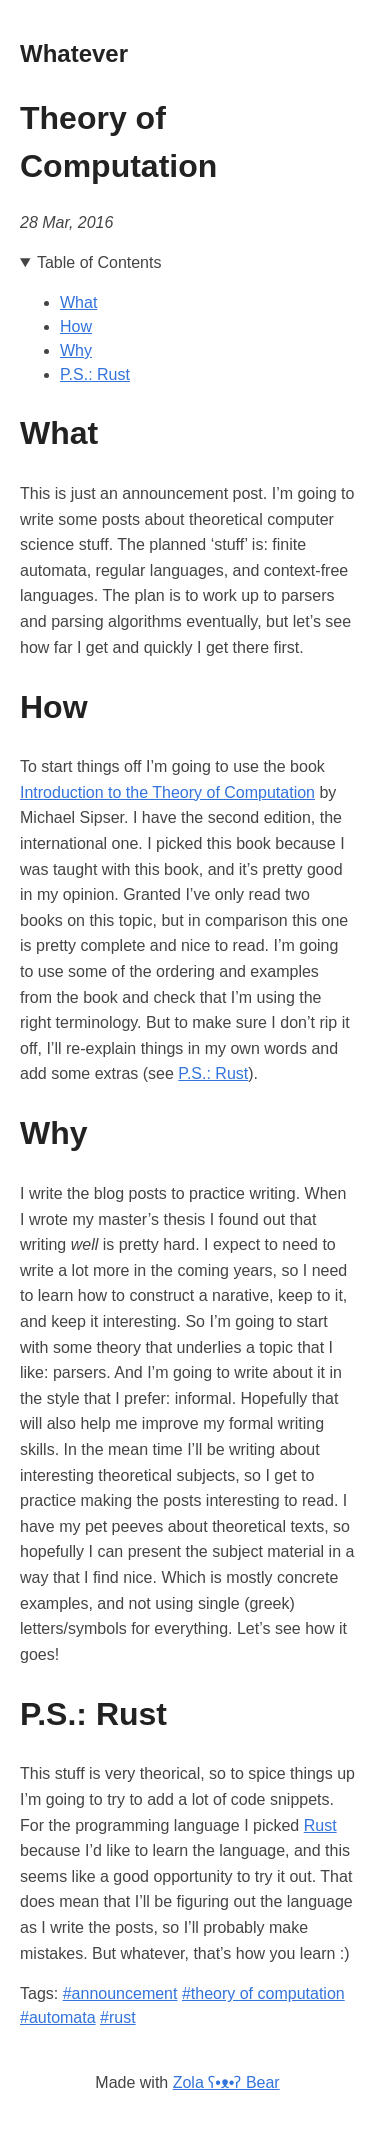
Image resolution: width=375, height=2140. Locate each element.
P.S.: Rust (95, 374)
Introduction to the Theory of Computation (167, 792)
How (76, 326)
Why (76, 350)
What (78, 302)
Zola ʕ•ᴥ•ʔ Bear (226, 2082)
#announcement (120, 1993)
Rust (320, 1825)
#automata (58, 2017)
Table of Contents (99, 262)
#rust (118, 2017)
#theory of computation (263, 1993)
